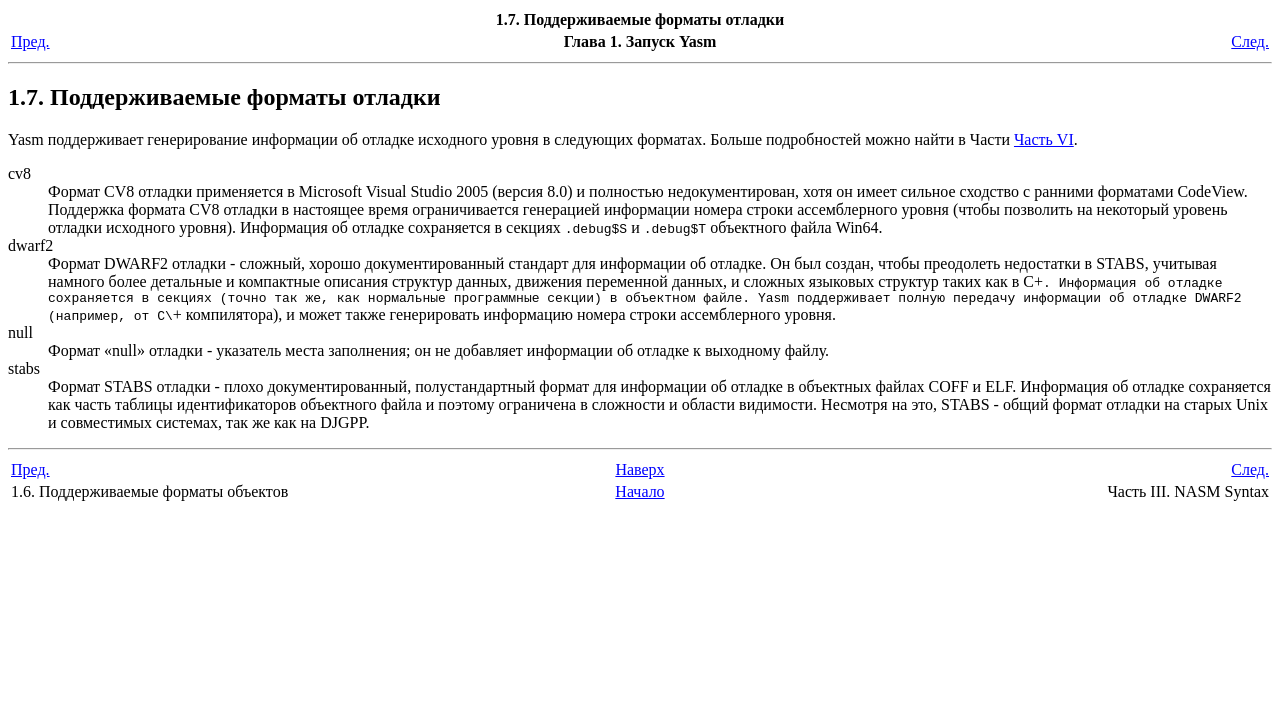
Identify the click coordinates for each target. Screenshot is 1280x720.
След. (1250, 41)
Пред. (30, 41)
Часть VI (1044, 139)
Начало (639, 494)
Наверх (639, 472)
